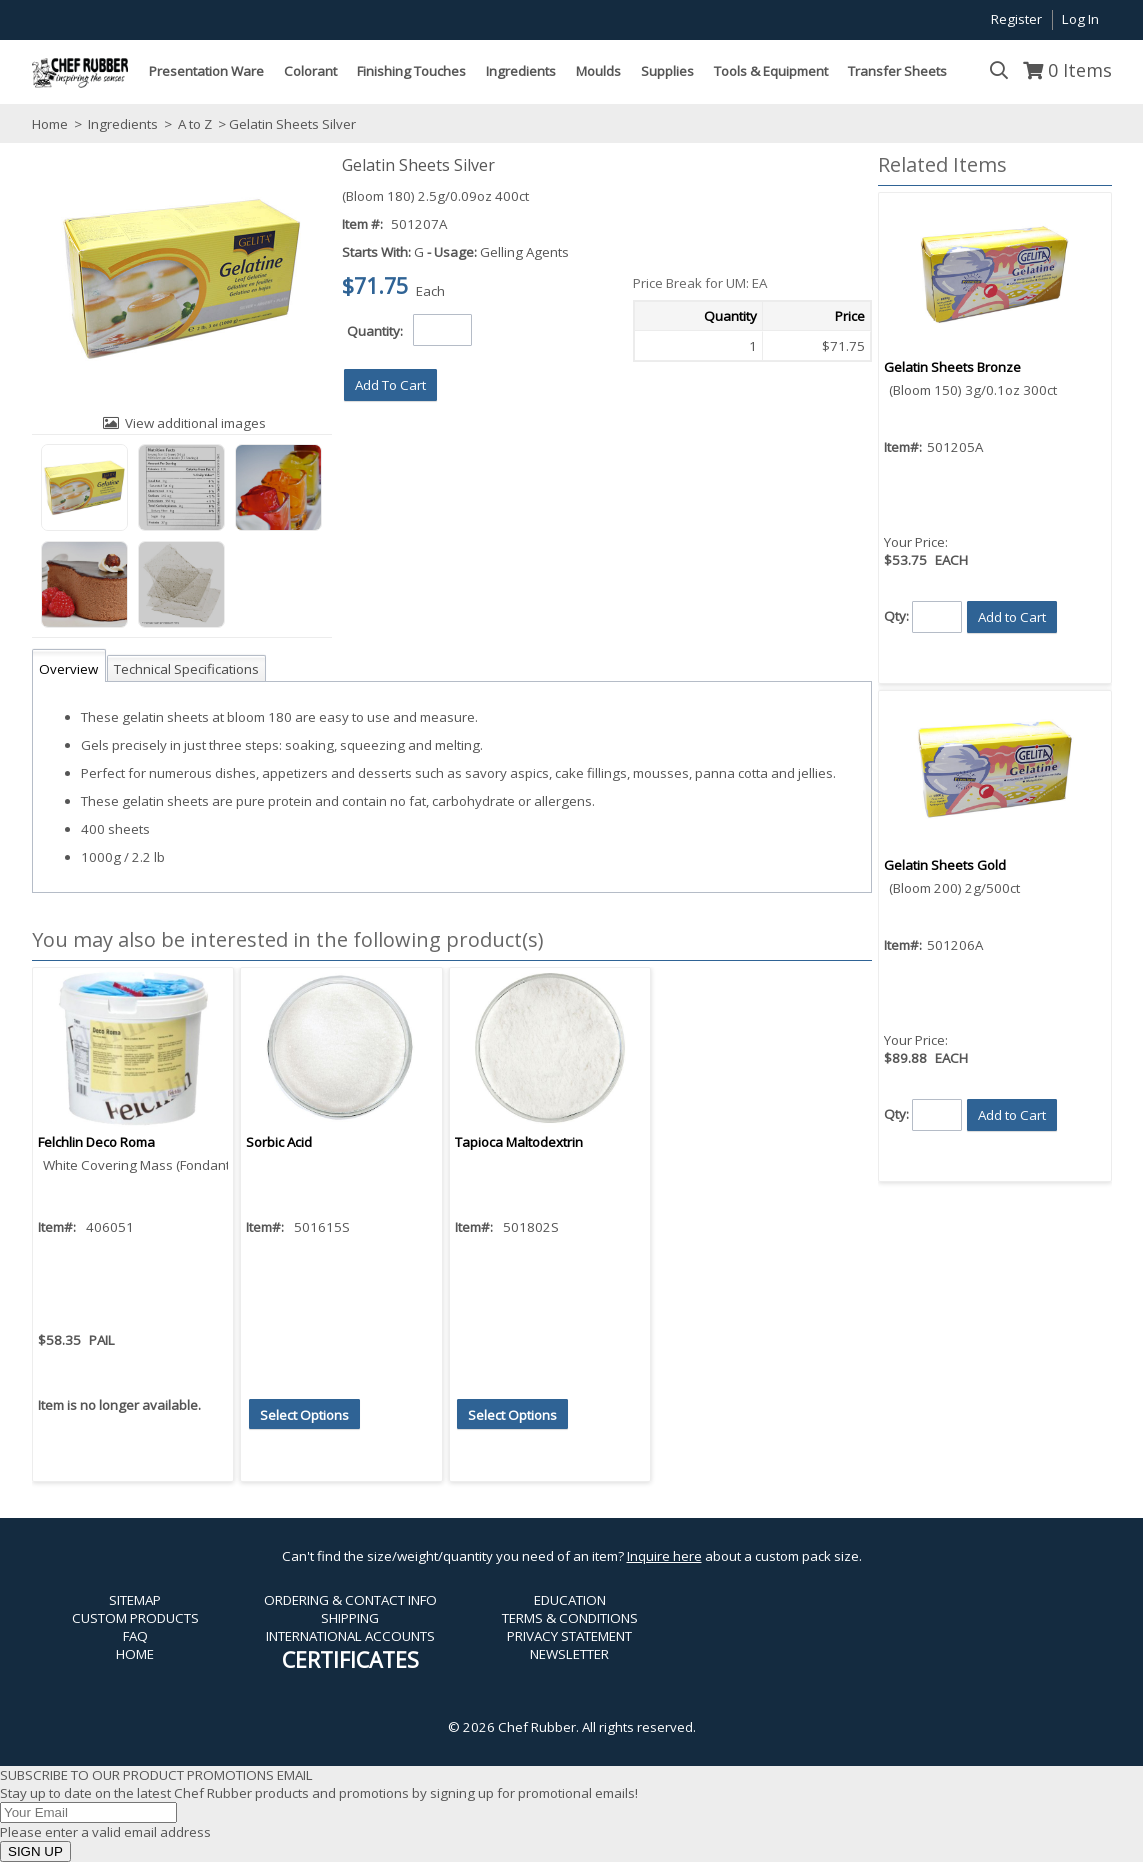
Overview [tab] (68, 669)
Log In (1080, 19)
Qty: (896, 615)
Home (50, 124)
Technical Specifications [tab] (186, 669)
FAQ (135, 1636)
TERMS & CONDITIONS (570, 1618)
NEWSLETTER (569, 1654)
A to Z (195, 124)
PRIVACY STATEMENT (569, 1636)
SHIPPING (350, 1618)
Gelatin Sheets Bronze (952, 367)
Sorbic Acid (279, 1142)
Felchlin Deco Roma (96, 1142)
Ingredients (123, 124)
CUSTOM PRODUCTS (135, 1618)
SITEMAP (135, 1600)
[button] (390, 385)
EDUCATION (570, 1600)
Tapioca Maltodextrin (519, 1142)
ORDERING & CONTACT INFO (350, 1600)
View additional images (195, 423)
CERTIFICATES (350, 1659)
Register (1016, 19)
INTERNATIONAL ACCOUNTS (350, 1636)
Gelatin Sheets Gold (945, 865)
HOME (135, 1654)
